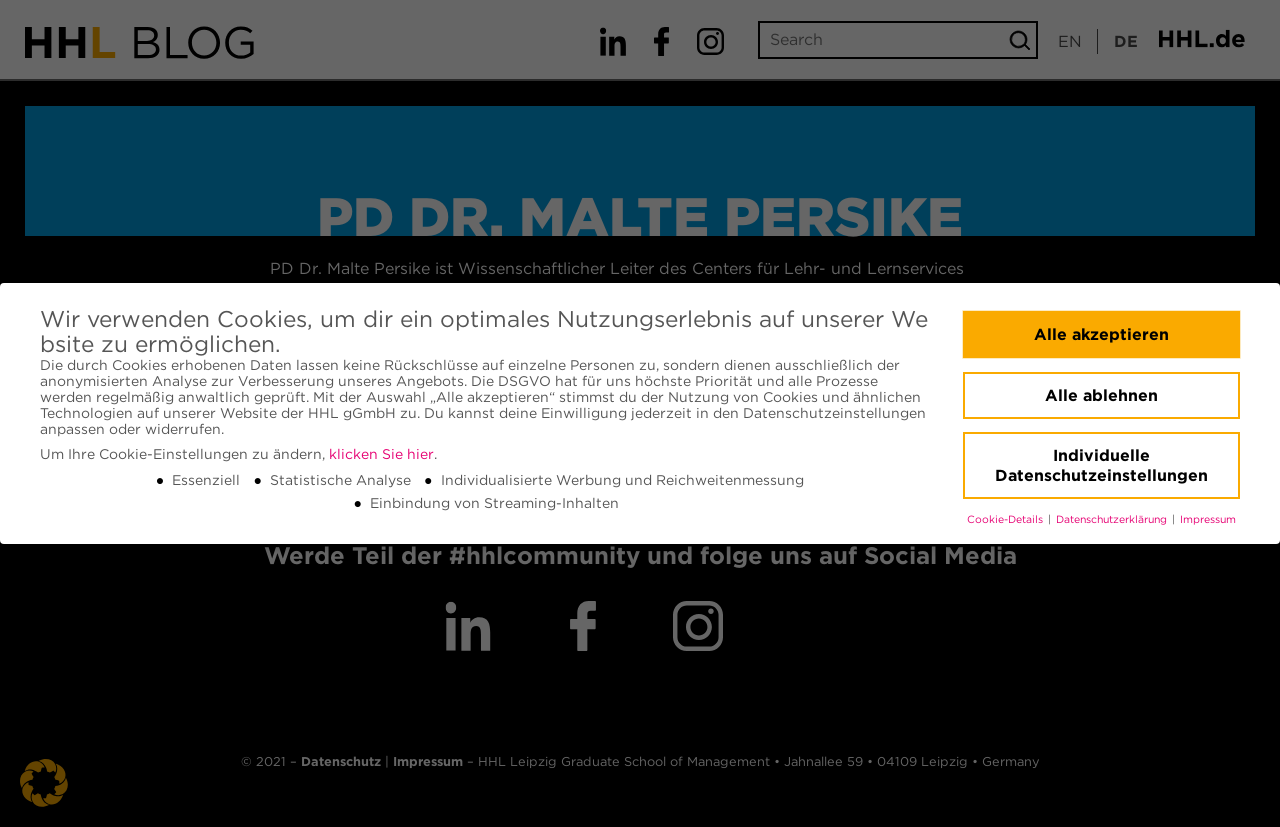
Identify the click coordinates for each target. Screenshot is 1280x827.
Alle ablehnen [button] (1101, 395)
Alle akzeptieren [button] (1101, 334)
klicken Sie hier (381, 454)
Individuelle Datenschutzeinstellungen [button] (1101, 465)
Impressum (1208, 519)
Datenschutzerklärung (1113, 519)
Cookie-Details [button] (1006, 519)
